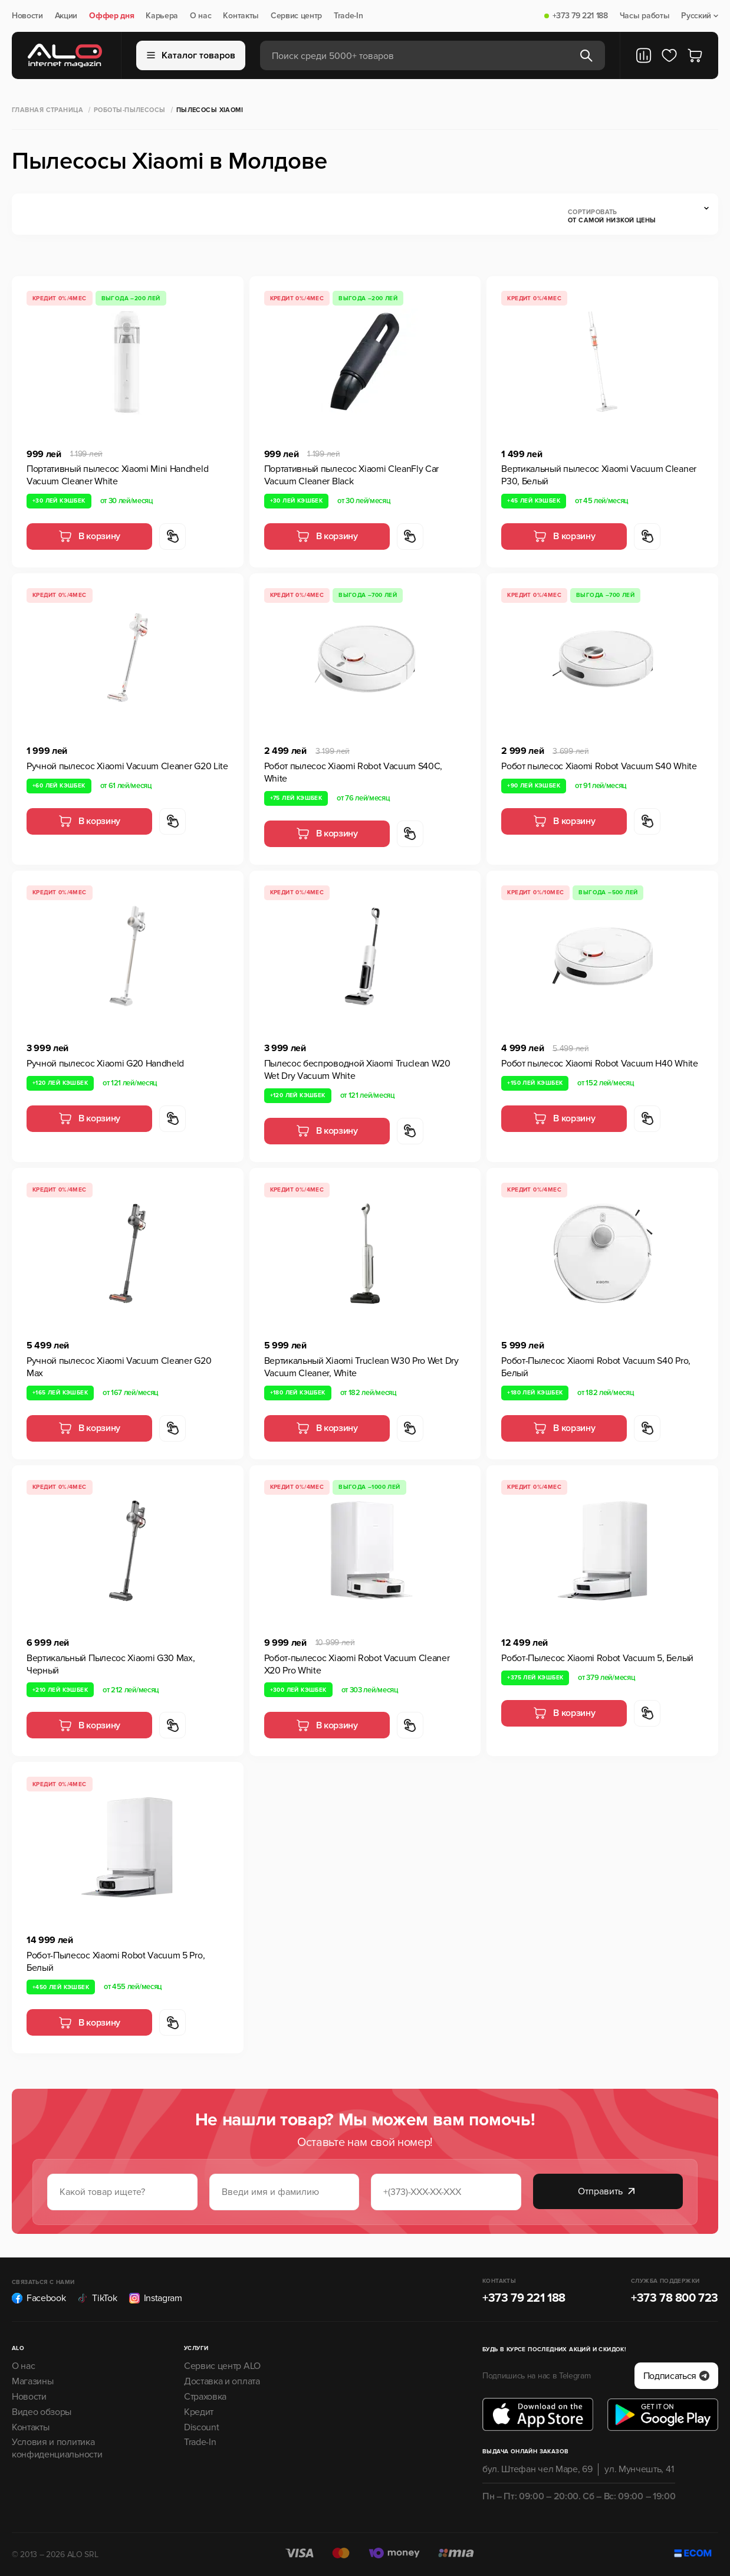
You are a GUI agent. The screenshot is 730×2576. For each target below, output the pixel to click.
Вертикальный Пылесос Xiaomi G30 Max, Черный (111, 1664)
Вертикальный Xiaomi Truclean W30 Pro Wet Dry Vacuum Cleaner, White (361, 1367)
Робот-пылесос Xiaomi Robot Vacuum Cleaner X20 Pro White (357, 1664)
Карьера (162, 16)
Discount (201, 2427)
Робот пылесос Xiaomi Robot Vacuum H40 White (599, 1063)
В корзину (89, 536)
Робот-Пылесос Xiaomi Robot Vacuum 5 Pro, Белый (116, 1962)
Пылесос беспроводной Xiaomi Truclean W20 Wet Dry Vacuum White (357, 1070)
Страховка (205, 2397)
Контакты (240, 16)
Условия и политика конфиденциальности (57, 2448)
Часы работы (644, 16)
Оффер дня (111, 16)
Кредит (198, 2412)
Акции (66, 16)
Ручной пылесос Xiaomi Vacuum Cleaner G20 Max (119, 1367)
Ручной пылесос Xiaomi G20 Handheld (105, 1063)
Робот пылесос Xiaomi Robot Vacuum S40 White (598, 766)
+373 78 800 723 (674, 2298)
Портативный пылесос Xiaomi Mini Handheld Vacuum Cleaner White (117, 475)
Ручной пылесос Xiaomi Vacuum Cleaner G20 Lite (127, 766)
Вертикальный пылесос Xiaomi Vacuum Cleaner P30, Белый (598, 475)
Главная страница (47, 110)
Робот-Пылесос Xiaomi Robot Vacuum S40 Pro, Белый (595, 1367)
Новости (27, 16)
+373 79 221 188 (580, 16)
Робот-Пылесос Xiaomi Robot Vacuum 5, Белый (597, 1658)
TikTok (97, 2298)
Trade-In (348, 16)
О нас (200, 16)
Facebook (38, 2298)
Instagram (155, 2298)
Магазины (32, 2381)
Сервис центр (296, 16)
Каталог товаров (191, 55)
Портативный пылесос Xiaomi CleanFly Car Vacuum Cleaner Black (351, 475)
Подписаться (676, 2376)
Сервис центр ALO (222, 2366)
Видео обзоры (41, 2412)
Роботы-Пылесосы (130, 110)
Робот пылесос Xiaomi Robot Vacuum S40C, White (353, 772)
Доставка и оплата (222, 2381)
